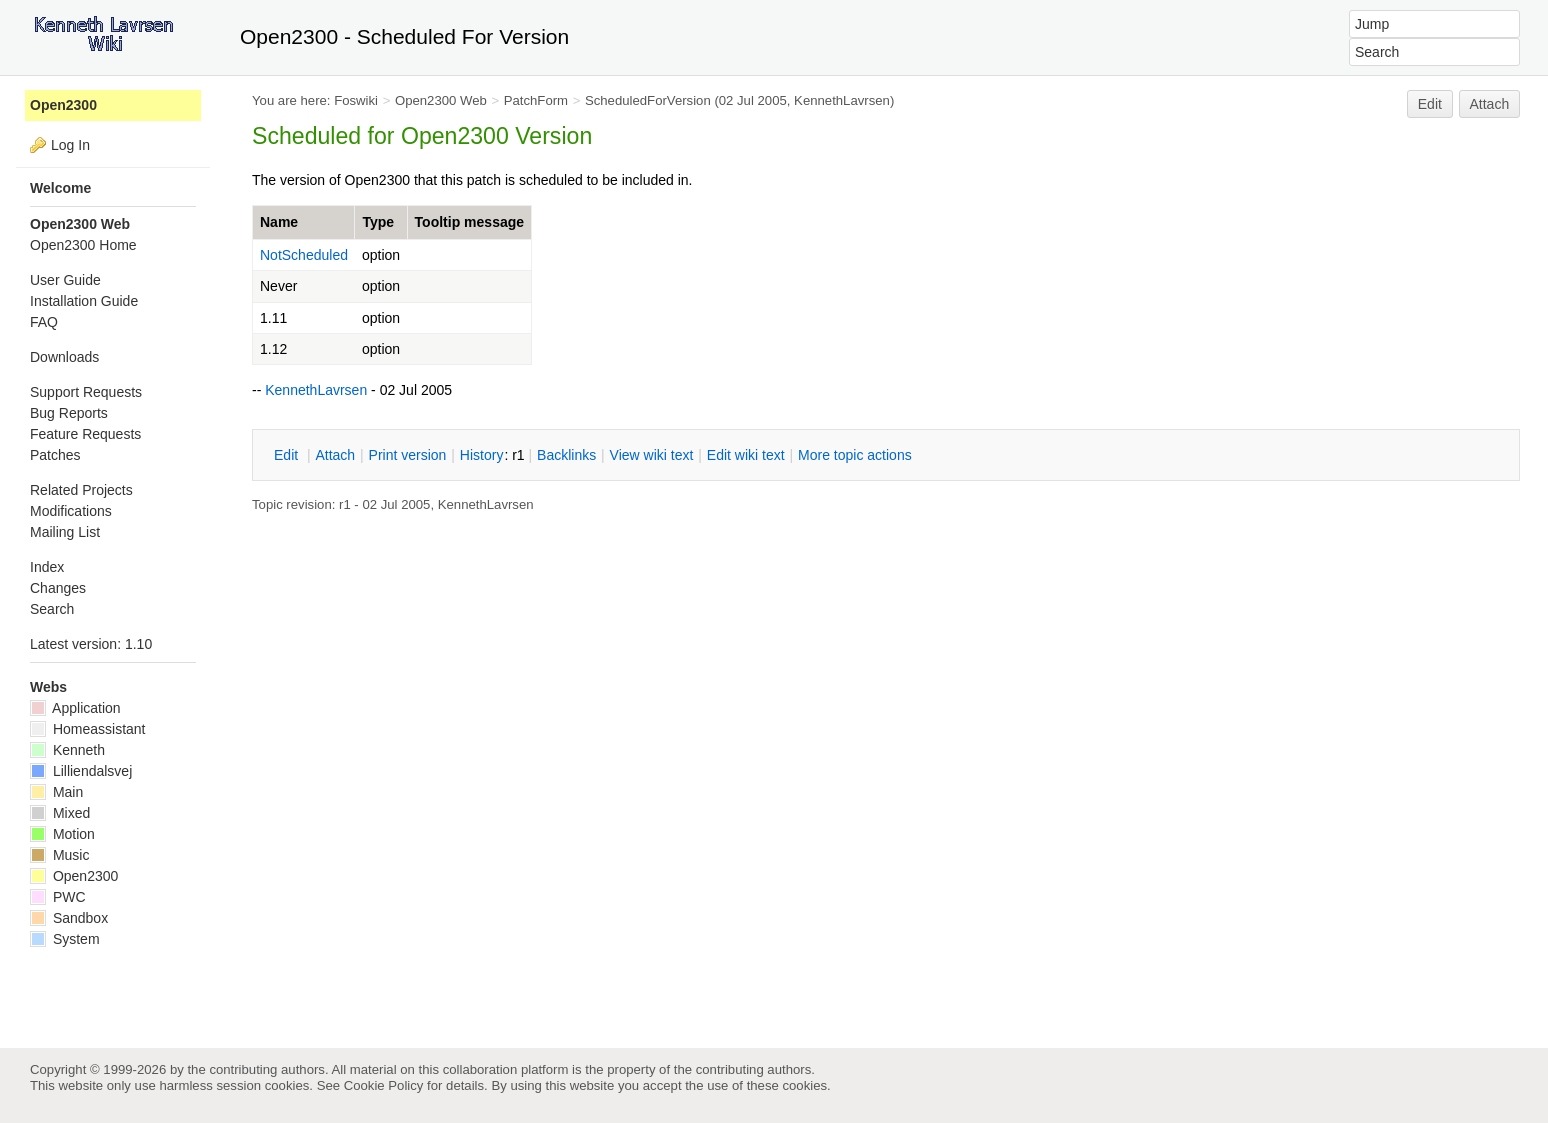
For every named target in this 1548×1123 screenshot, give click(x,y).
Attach (1490, 104)
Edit (1430, 104)
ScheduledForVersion (648, 100)
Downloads (64, 357)
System (65, 939)
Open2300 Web (441, 100)
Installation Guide (84, 301)
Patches (55, 455)
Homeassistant (87, 729)
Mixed (60, 813)
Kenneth (67, 750)
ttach (335, 455)
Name (279, 222)
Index (47, 567)
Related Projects (81, 490)
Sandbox (69, 918)
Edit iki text (746, 455)
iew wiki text (652, 455)
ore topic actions (855, 455)
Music (59, 855)
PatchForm (536, 100)
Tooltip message (469, 222)
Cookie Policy (384, 1085)
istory (482, 455)
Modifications (71, 511)
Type (378, 222)
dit (288, 455)
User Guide (65, 280)
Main (56, 792)
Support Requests (86, 392)
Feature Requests (85, 434)
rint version (408, 455)
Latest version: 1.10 (91, 644)
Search (52, 609)
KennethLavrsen (842, 100)
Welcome (60, 188)
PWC (58, 897)
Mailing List (65, 532)
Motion (62, 834)
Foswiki (356, 100)
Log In (70, 145)
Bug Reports (69, 413)
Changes (58, 588)
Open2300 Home (83, 245)
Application (75, 708)
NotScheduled (304, 255)
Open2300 (63, 105)
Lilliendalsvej (81, 771)
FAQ (44, 322)
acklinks (566, 455)
